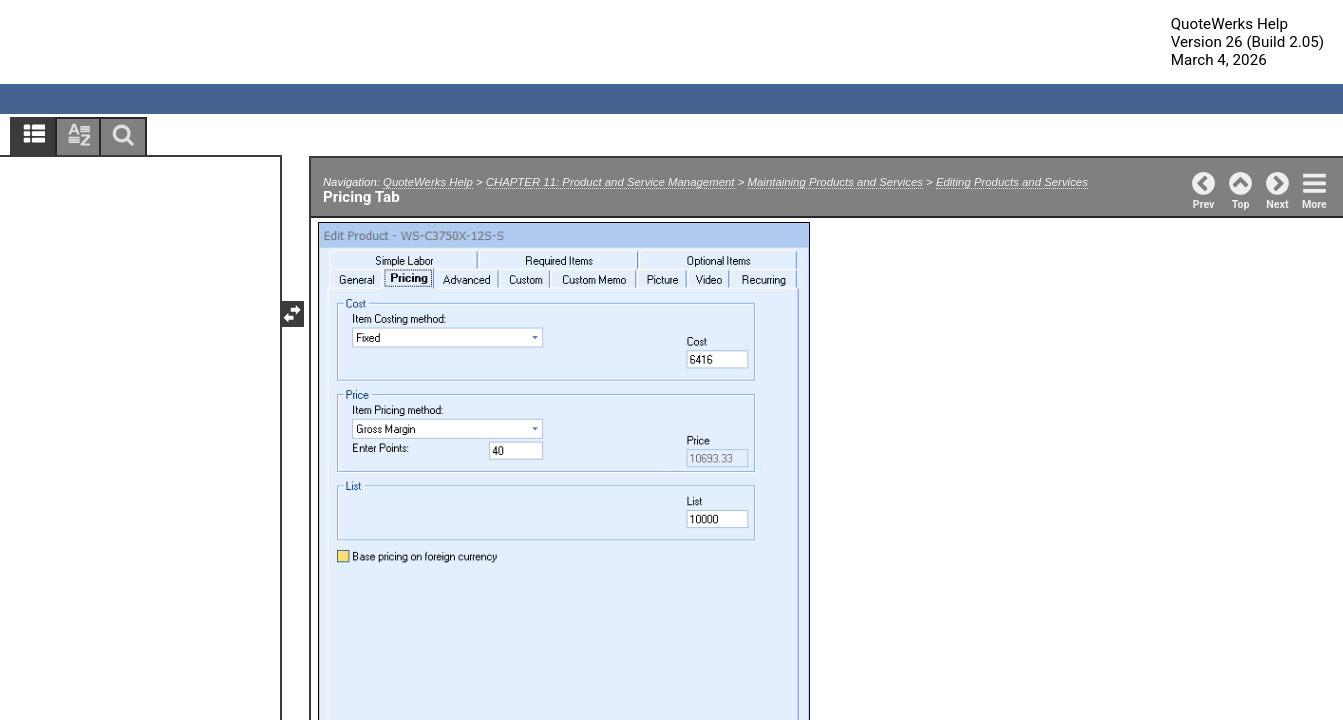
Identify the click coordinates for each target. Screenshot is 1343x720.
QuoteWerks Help (428, 182)
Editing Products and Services (1012, 182)
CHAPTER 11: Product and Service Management (610, 182)
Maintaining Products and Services (835, 182)
